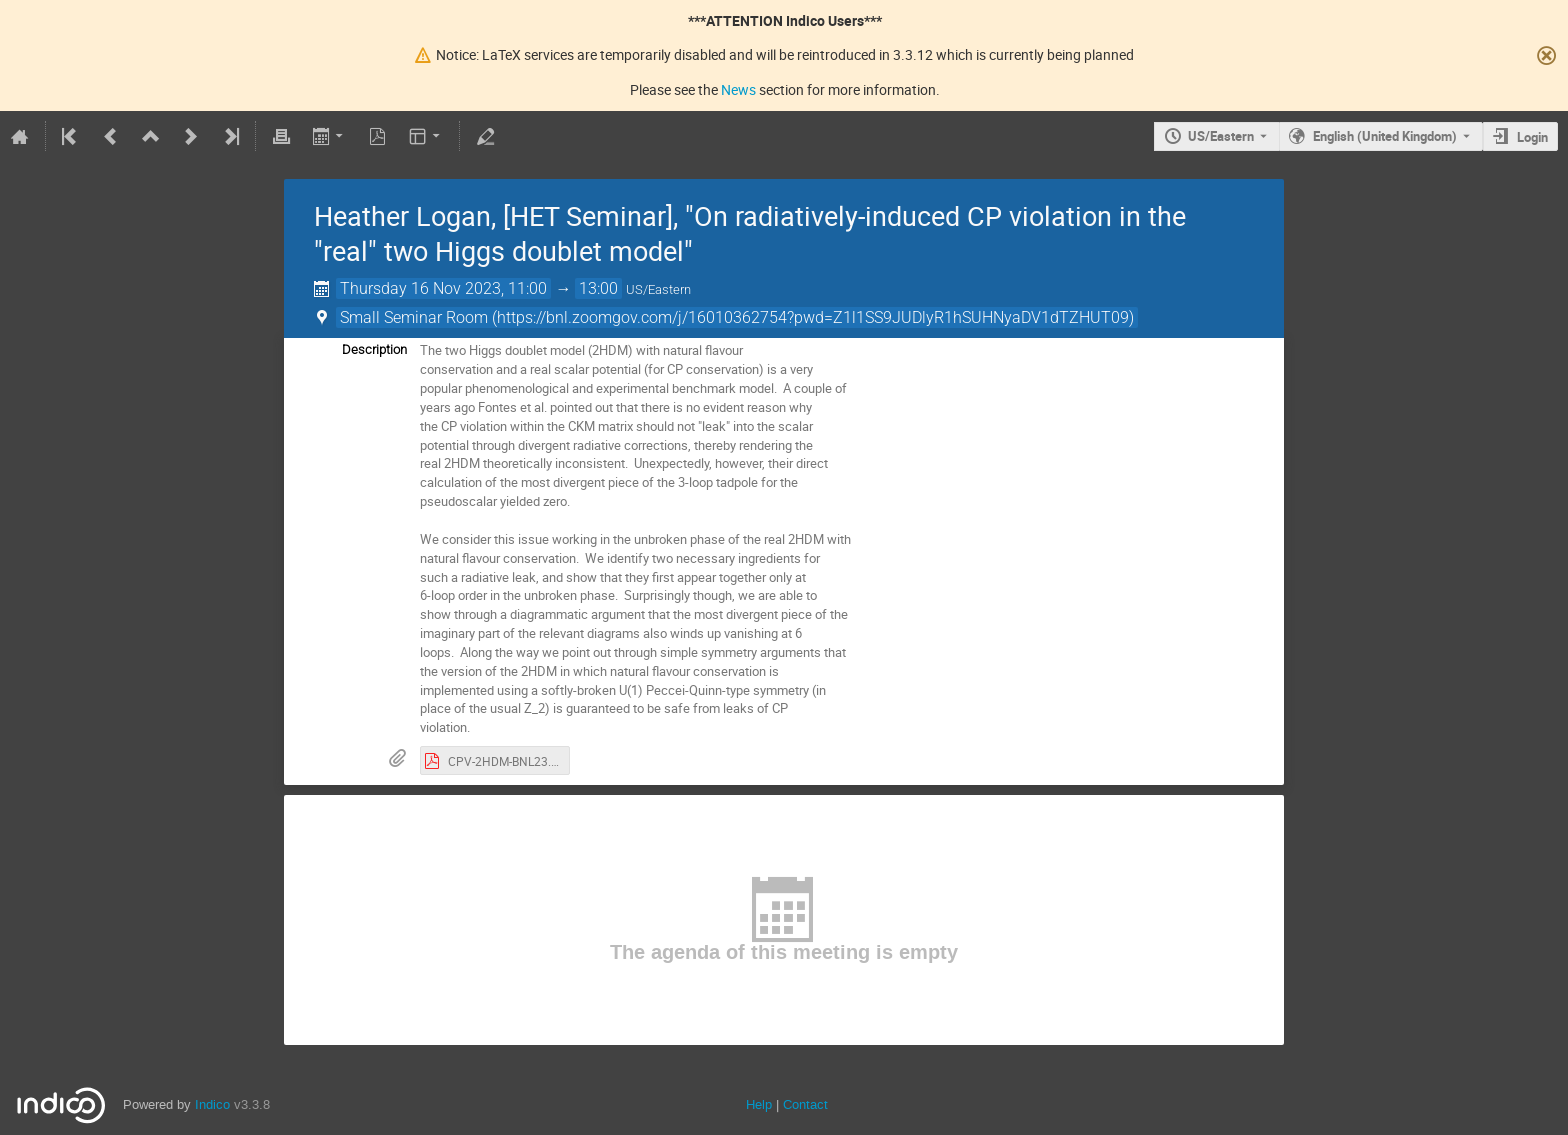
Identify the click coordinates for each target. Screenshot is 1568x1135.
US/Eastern (1221, 136)
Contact (805, 1104)
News (738, 89)
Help (759, 1104)
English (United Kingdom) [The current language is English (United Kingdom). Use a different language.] (1385, 136)
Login (1532, 137)
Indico (212, 1104)
